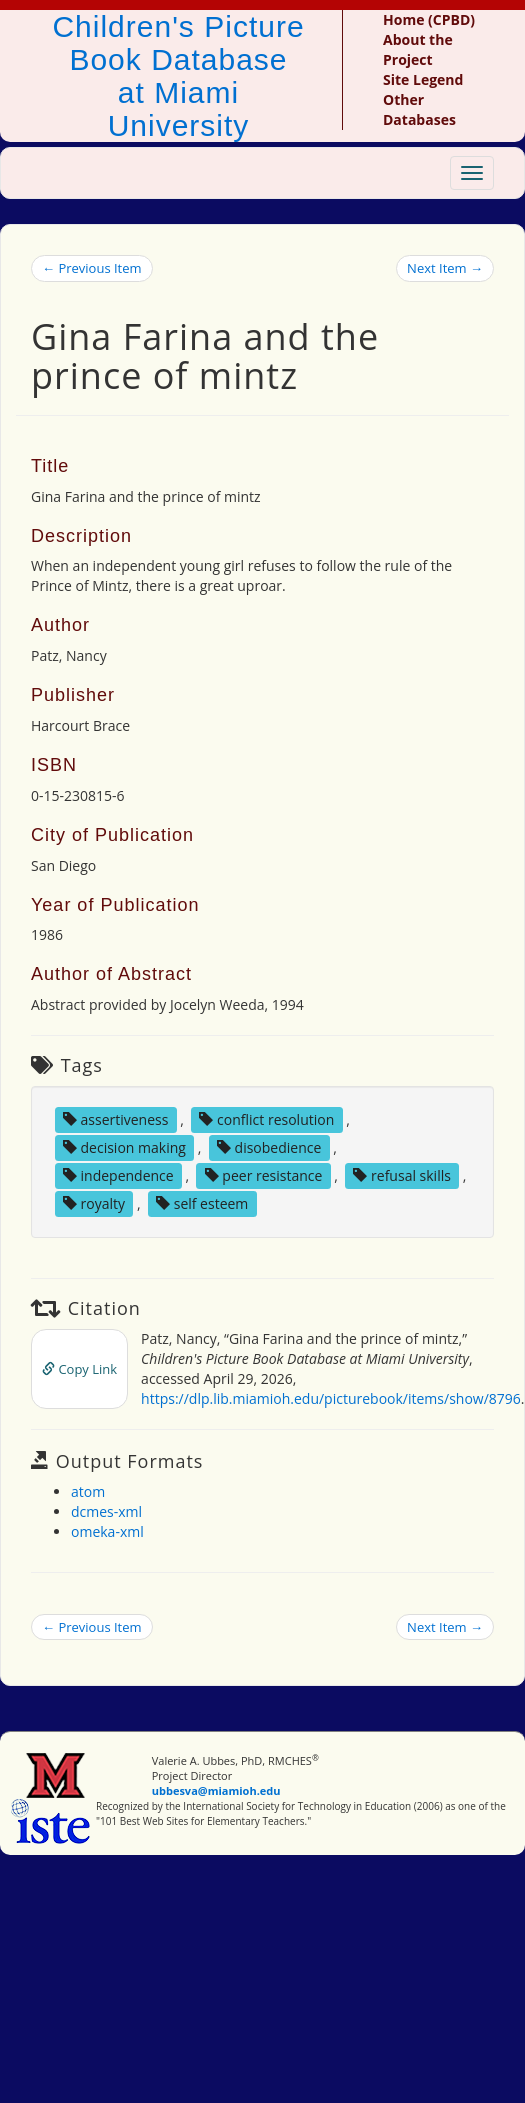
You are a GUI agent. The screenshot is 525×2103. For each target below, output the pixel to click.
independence (118, 1175)
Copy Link (79, 1369)
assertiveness (116, 1119)
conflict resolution (266, 1119)
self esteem (202, 1203)
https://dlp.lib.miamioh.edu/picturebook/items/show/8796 (331, 1398)
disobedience (269, 1147)
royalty (94, 1203)
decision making (124, 1147)
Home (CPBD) (429, 19)
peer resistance (264, 1175)
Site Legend (423, 79)
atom (88, 1491)
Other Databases (419, 109)
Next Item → (445, 268)
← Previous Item (92, 268)
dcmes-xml (106, 1511)
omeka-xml (107, 1531)
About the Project (418, 49)
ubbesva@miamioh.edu (216, 1790)
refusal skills (401, 1175)
